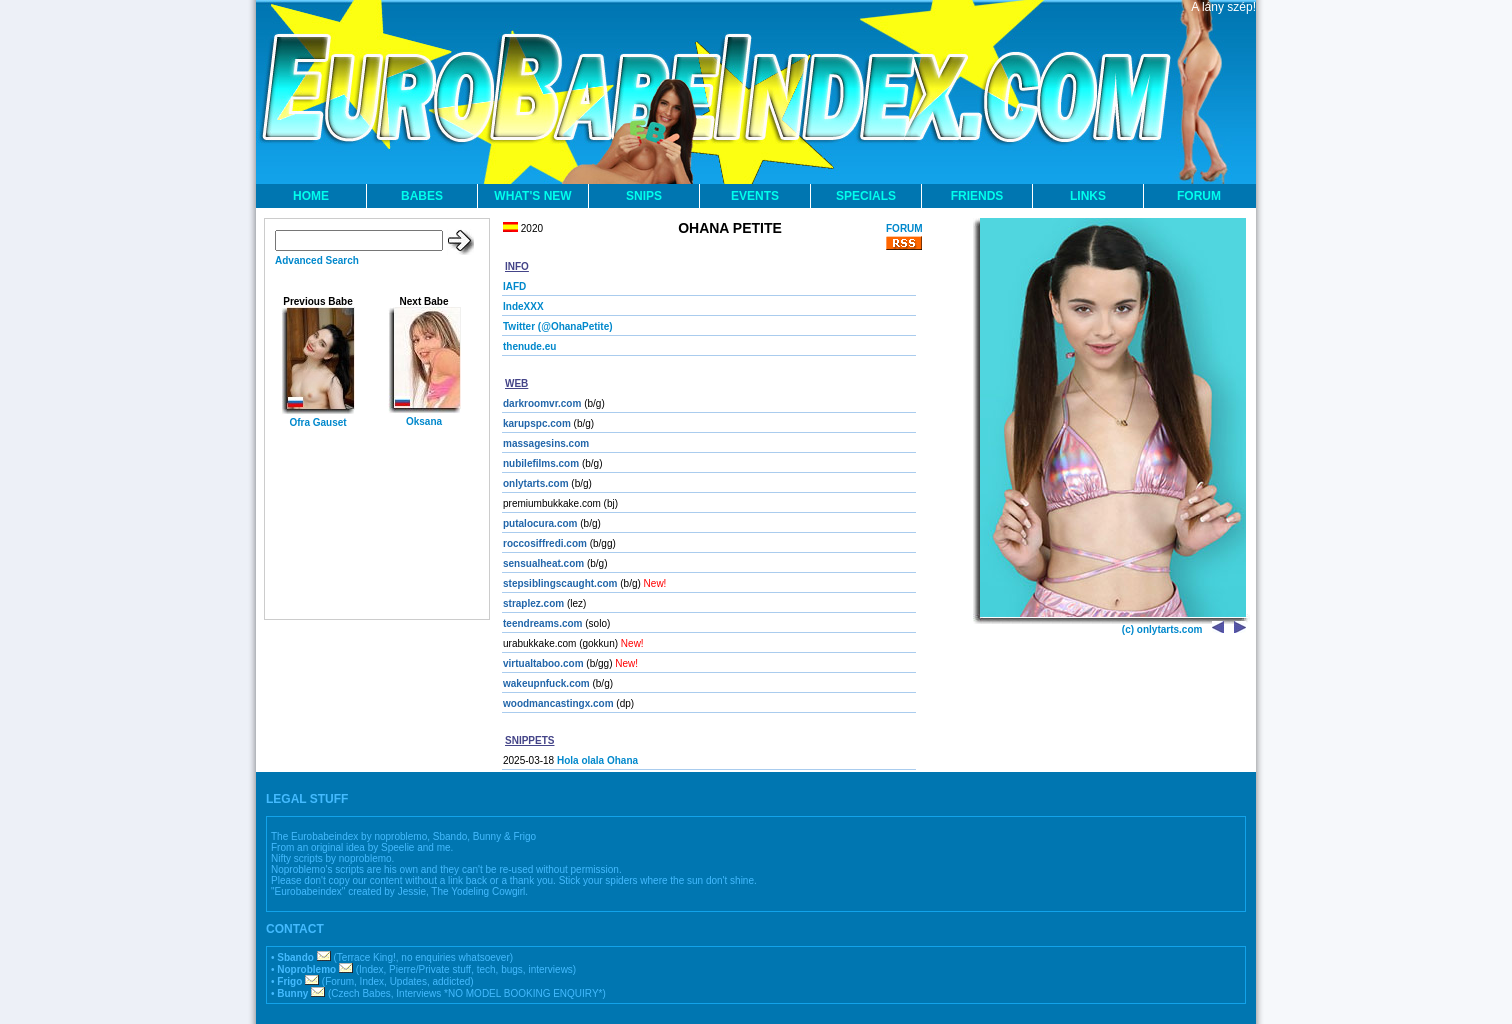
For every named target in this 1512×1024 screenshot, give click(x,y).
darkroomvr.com (542, 403)
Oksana (424, 421)
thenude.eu (529, 346)
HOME (311, 196)
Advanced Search (317, 260)
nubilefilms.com (541, 463)
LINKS (1088, 196)
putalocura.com (540, 523)
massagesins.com (546, 443)
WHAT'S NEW (532, 196)
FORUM (1199, 196)
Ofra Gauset (317, 422)
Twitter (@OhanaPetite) (558, 326)
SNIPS (644, 196)
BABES (422, 196)
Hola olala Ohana (597, 760)
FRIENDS (977, 196)
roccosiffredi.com (545, 543)
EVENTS (755, 196)
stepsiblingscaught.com (560, 583)
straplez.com (533, 603)
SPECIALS (866, 196)
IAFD (514, 286)
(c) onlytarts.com (1162, 629)
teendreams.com (542, 623)
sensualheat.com (543, 563)
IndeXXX (523, 306)
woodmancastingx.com (558, 703)
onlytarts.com (536, 483)
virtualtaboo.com (543, 663)
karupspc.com (537, 423)
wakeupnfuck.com (546, 683)
